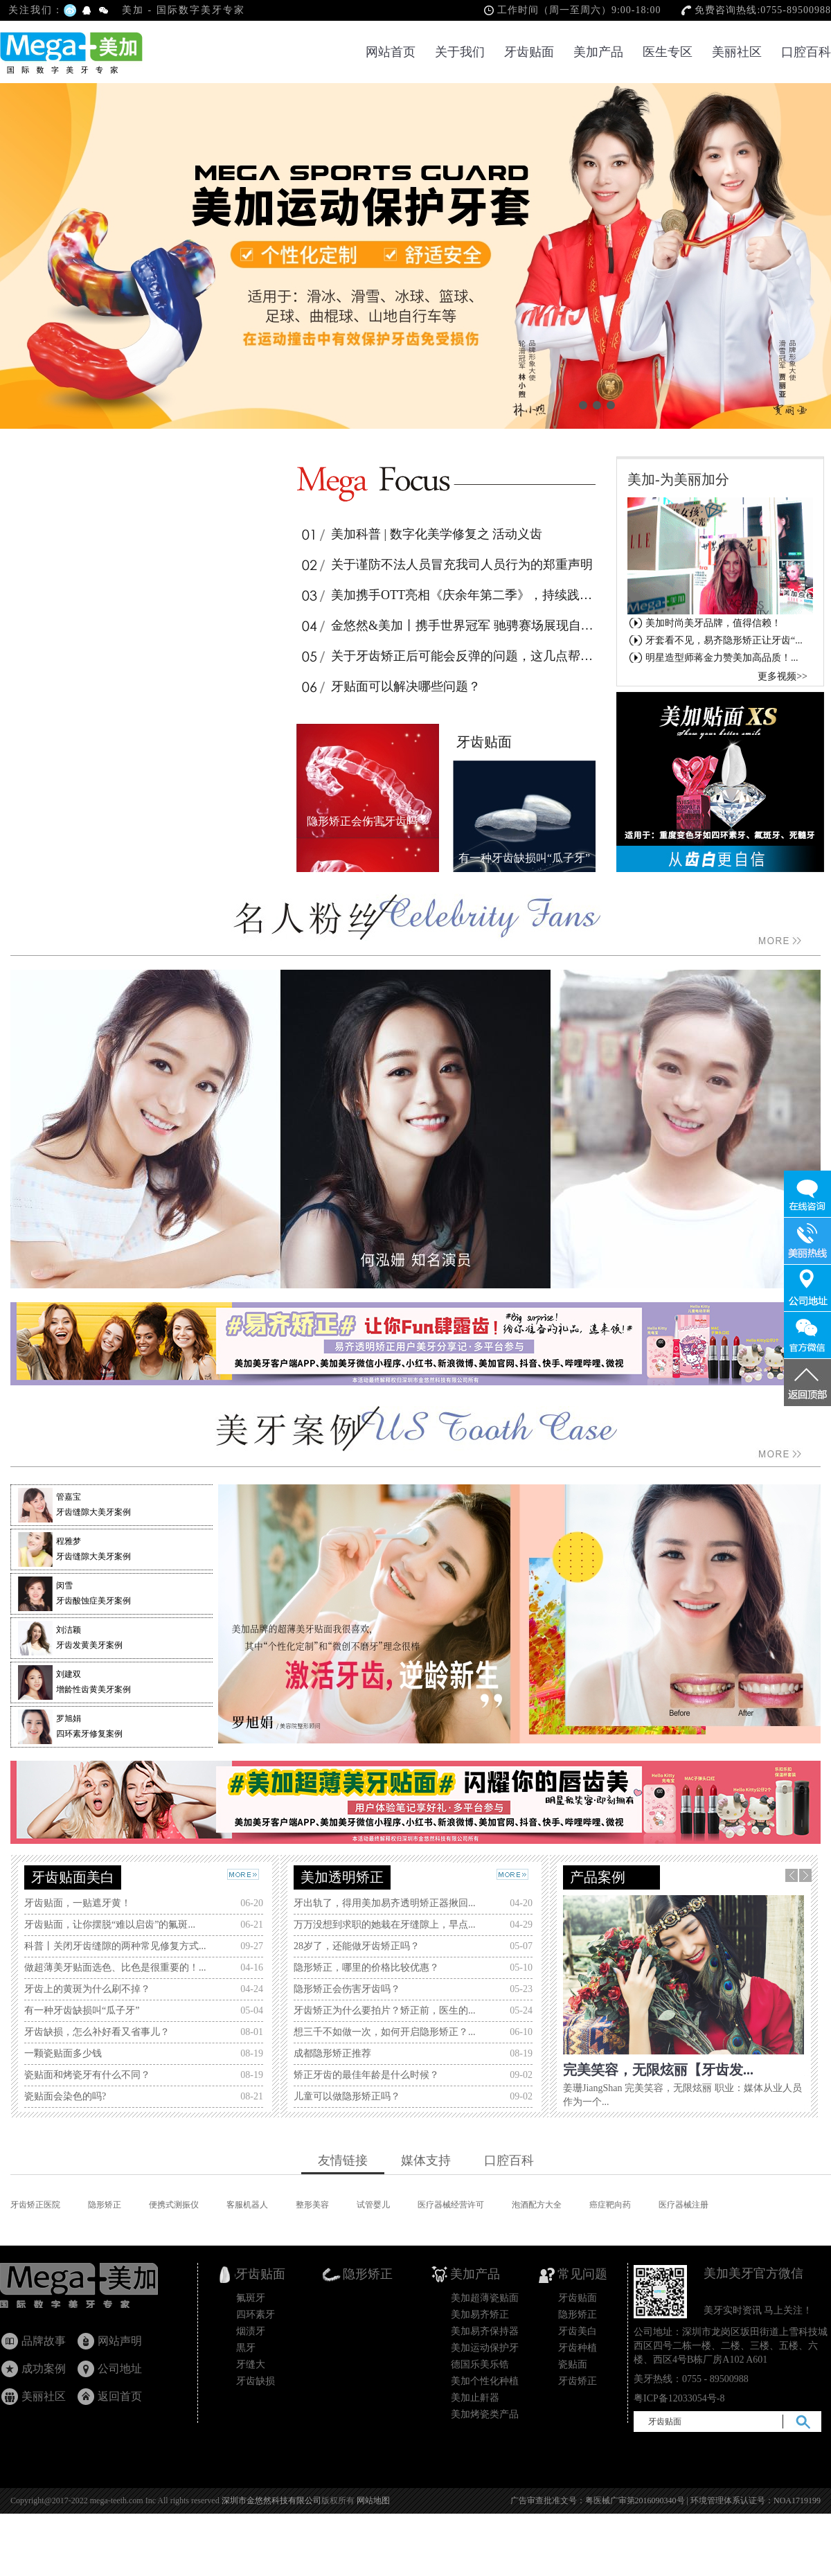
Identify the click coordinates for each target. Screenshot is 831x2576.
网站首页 (391, 52)
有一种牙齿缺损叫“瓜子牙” (81, 2010)
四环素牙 (255, 2314)
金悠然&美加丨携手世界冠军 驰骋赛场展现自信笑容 (448, 625)
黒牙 (246, 2348)
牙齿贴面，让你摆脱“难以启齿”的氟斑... (109, 1924)
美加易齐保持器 (485, 2331)
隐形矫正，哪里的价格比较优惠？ (366, 1967)
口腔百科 (806, 52)
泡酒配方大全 (537, 2205)
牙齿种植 (577, 2348)
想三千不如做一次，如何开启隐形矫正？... (385, 2032)
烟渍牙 (250, 2331)
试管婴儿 (373, 2205)
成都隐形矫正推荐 (332, 2053)
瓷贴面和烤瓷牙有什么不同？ (87, 2075)
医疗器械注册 (683, 2205)
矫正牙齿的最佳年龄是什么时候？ (366, 2075)
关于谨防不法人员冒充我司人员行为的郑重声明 (446, 564)
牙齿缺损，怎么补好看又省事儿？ (97, 2032)
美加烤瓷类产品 (485, 2414)
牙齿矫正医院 (35, 2205)
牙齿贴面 (529, 52)
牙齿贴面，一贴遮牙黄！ (77, 1903)
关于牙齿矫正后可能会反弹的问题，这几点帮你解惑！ (448, 656)
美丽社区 (737, 52)
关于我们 (460, 52)
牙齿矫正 (577, 2381)
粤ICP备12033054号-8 (679, 2398)
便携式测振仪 (174, 2205)
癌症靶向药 (610, 2205)
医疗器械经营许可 (451, 2205)
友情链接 (343, 2160)
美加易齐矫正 (480, 2314)
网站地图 (373, 2500)
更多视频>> (782, 676)
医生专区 (667, 52)
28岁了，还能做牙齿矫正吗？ (357, 1946)
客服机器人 (247, 2205)
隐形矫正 (104, 2205)
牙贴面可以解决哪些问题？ (390, 686)
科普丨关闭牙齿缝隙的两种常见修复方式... (115, 1946)
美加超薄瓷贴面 (485, 2298)
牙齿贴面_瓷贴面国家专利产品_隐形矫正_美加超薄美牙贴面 (92, 2289)
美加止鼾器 (475, 2397)
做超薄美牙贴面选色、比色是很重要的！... (115, 1967)
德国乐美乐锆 (480, 2364)
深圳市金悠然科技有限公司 (271, 2500)
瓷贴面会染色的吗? (65, 2096)
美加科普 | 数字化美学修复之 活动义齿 (421, 534)
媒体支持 (426, 2160)
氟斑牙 (250, 2298)
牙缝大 (250, 2364)
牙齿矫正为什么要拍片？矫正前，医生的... (385, 2010)
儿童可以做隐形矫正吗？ (347, 2096)
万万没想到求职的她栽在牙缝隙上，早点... (385, 1924)
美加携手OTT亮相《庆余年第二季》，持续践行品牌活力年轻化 (448, 595)
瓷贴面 (572, 2364)
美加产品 (598, 52)
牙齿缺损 (255, 2381)
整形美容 (312, 2205)
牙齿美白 (577, 2331)
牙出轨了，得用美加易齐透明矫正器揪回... (385, 1903)
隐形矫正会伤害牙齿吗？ (347, 1989)
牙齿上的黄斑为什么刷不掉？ (87, 1989)
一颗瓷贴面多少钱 (63, 2053)
